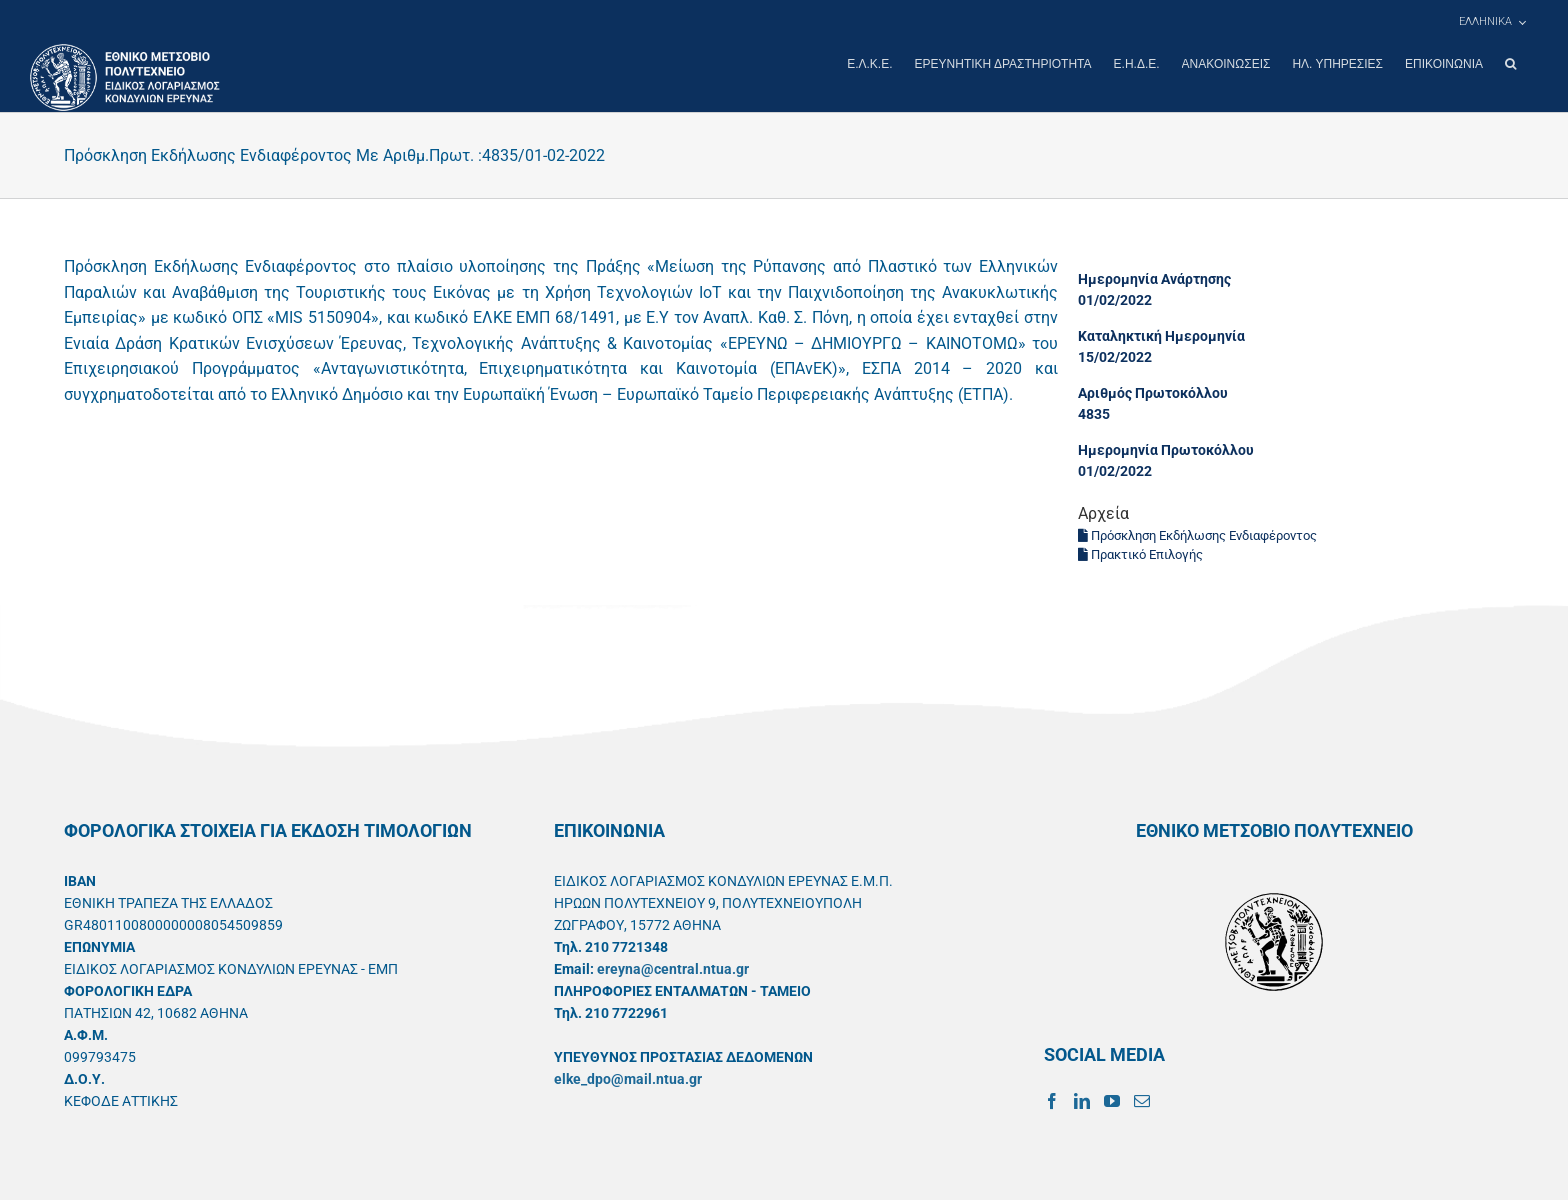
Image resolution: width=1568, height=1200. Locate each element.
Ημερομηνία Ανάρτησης (1154, 278)
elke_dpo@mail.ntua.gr (628, 1078)
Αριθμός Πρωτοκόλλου (1153, 392)
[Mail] (1142, 1100)
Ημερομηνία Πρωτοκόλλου (1166, 449)
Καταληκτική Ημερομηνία (1161, 335)
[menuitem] (1492, 22)
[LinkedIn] (1082, 1100)
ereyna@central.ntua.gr (673, 968)
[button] (1510, 64)
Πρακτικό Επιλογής (1140, 553)
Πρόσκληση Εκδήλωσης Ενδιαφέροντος (1197, 534)
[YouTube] (1112, 1100)
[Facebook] (1052, 1100)
